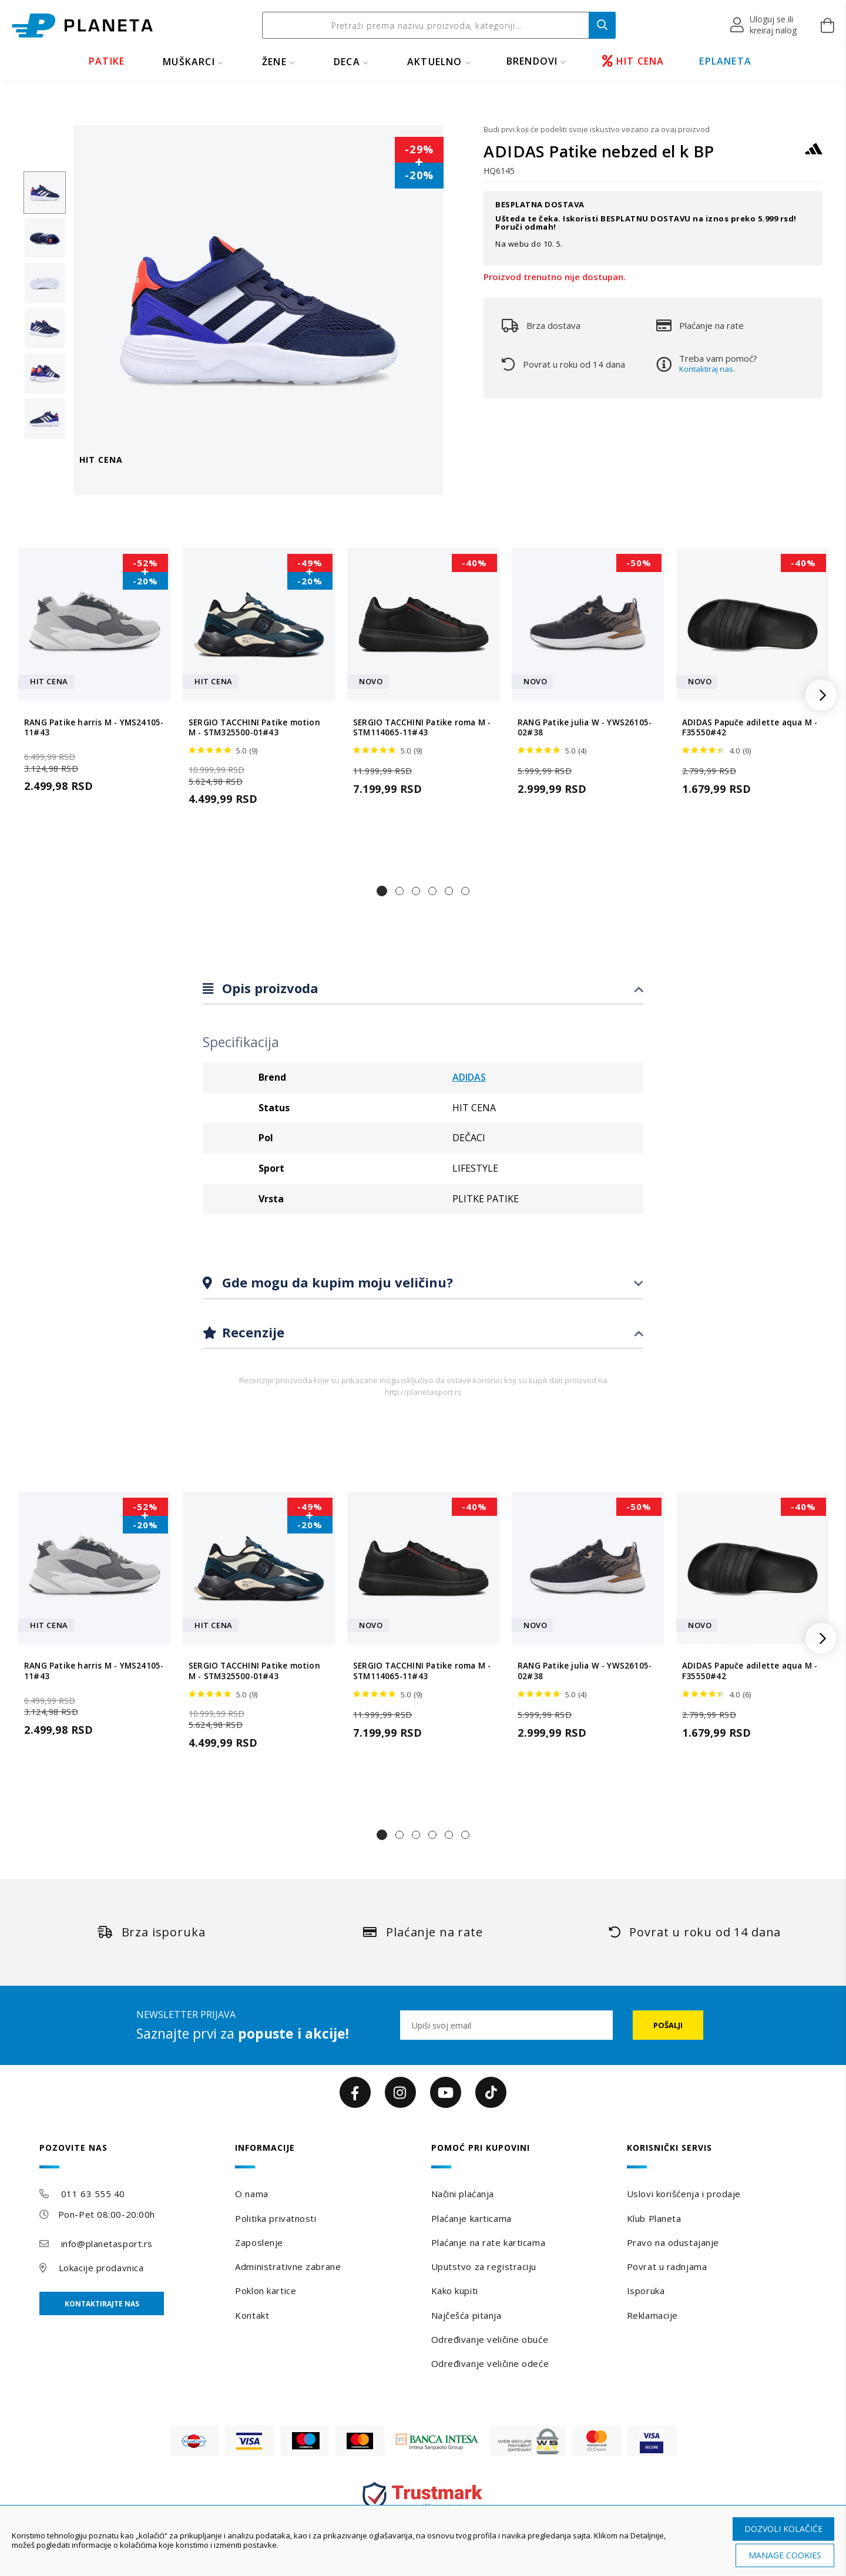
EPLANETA (725, 61)
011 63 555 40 (93, 2194)
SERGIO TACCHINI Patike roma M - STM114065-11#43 (422, 728)
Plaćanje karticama (471, 2218)
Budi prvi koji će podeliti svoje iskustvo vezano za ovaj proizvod (597, 129)
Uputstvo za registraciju (483, 2266)
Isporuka (645, 2290)
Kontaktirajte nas (102, 2304)
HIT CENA (633, 61)
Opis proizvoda (268, 988)
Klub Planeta (654, 2218)
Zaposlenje (259, 2242)
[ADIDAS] (813, 154)
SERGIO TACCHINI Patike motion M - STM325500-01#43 (254, 728)
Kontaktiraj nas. (707, 369)
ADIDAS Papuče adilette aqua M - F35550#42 (749, 728)
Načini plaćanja (462, 2194)
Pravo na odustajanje (673, 2242)
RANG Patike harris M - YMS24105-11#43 (93, 728)
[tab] (423, 989)
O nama (251, 2194)
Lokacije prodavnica (101, 2268)
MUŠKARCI (189, 61)
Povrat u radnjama (667, 2266)
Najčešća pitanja (466, 2315)
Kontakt (252, 2315)
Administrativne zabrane (288, 2266)
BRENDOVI (532, 61)
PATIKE (107, 61)
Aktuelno (434, 61)
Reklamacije (652, 2315)
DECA (347, 61)
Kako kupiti (454, 2290)
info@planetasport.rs (107, 2243)
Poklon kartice (265, 2290)
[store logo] (82, 26)
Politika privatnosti (275, 2218)
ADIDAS (469, 1077)
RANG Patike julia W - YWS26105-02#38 (585, 728)
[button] (764, 25)
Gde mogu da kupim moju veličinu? (336, 1282)
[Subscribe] (668, 2025)
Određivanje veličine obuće (490, 2339)
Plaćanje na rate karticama (488, 2242)
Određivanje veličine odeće (490, 2363)
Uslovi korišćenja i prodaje (684, 2194)
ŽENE (274, 61)
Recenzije (251, 1332)
